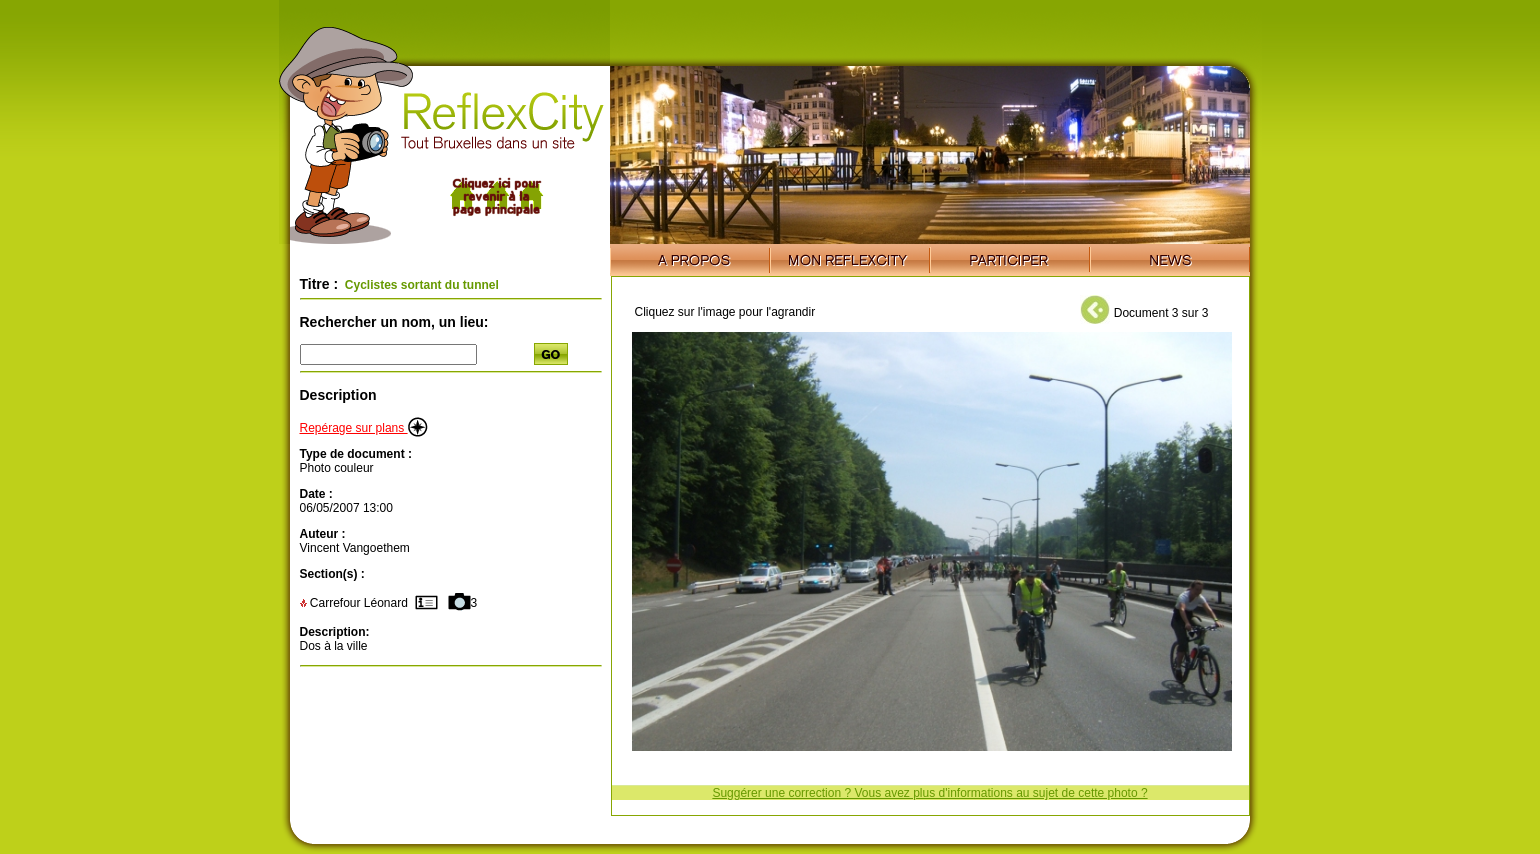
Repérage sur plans (364, 428)
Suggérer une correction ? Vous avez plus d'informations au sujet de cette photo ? (929, 793)
